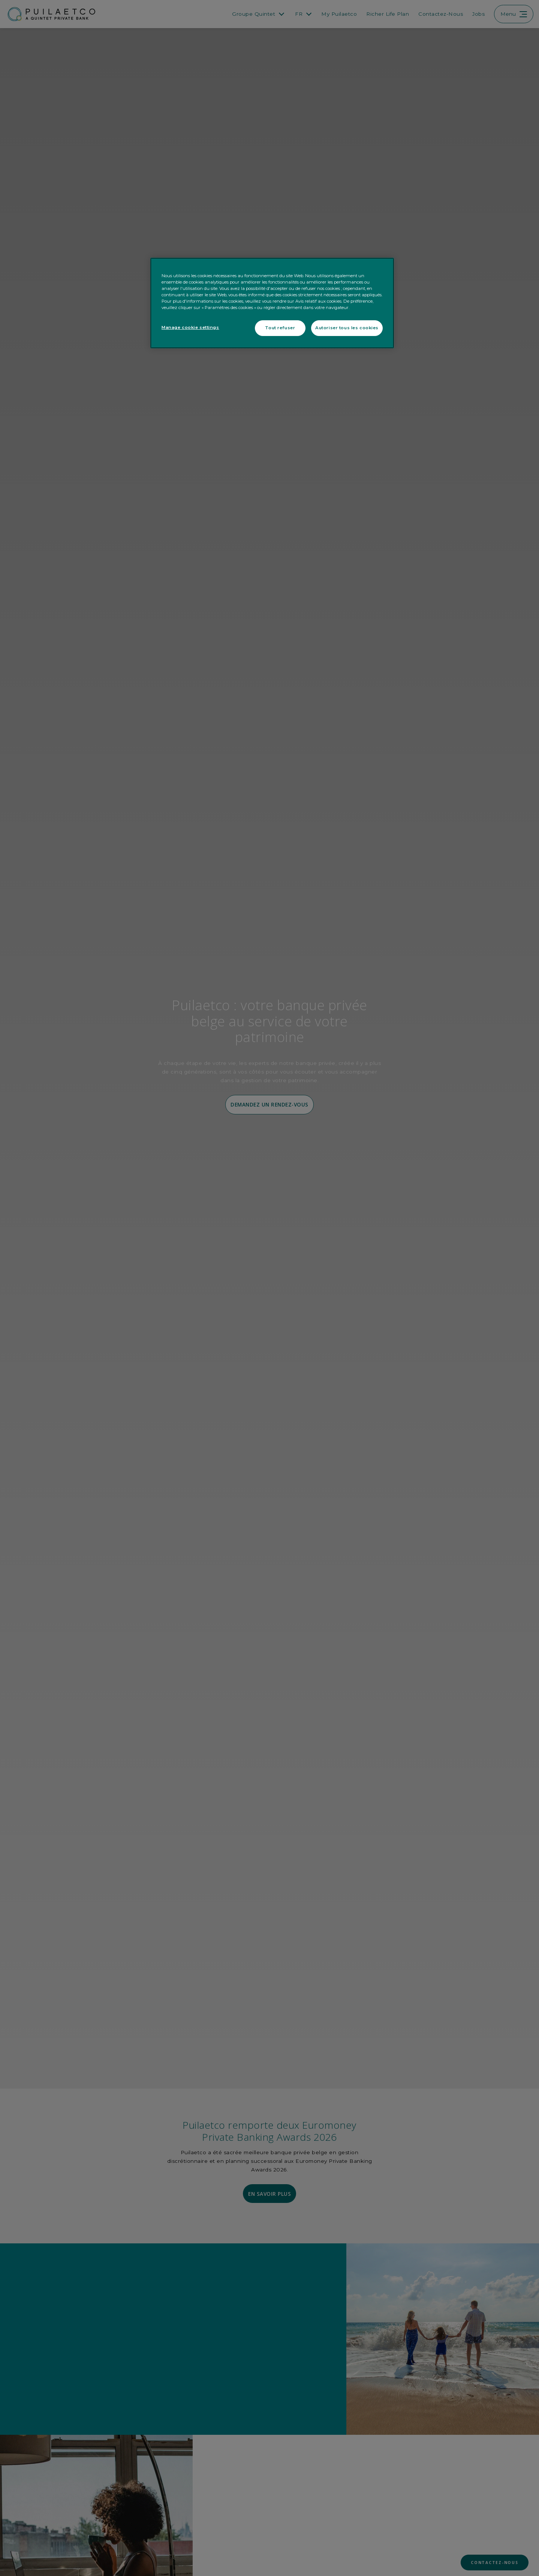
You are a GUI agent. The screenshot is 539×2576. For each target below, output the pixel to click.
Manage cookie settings (190, 327)
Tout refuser (280, 327)
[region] (272, 303)
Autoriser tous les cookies (347, 327)
